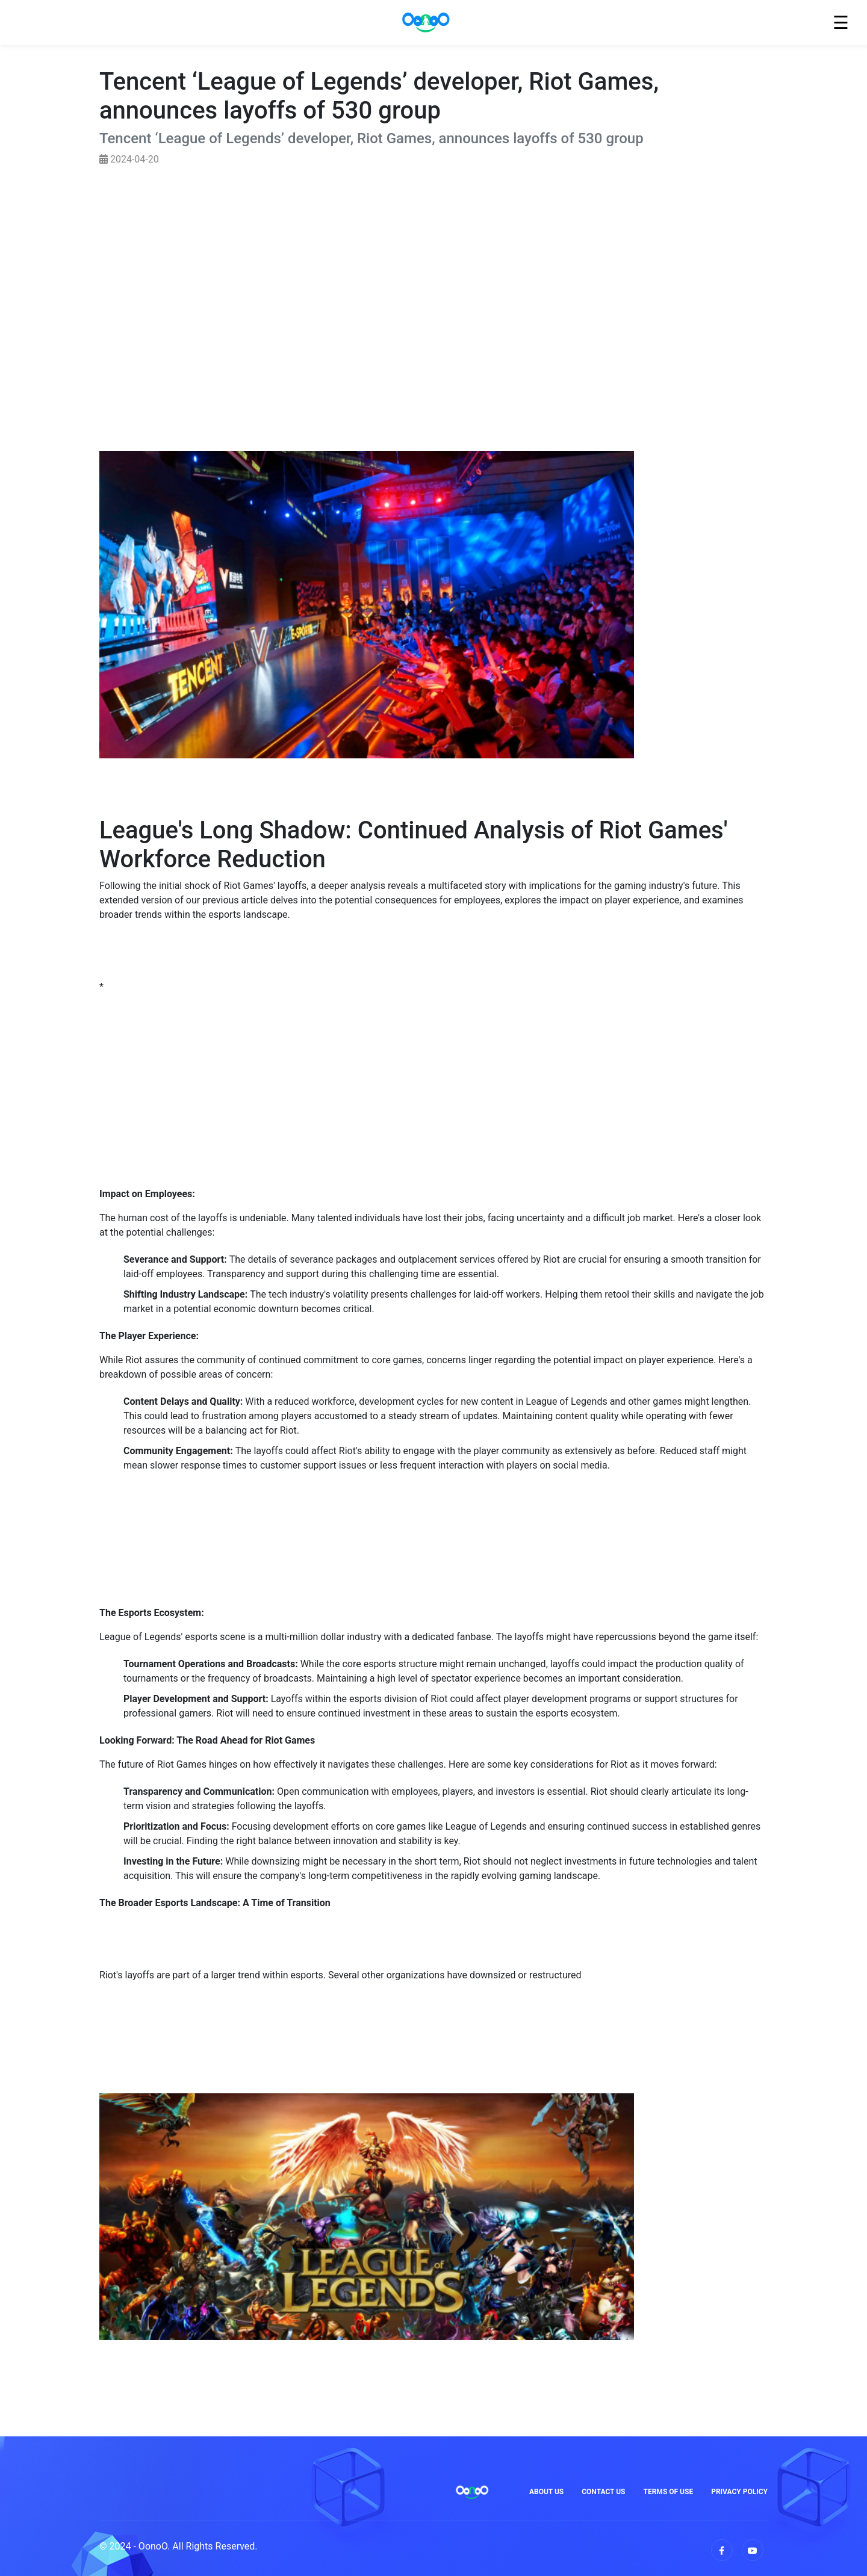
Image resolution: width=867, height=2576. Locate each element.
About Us (546, 2492)
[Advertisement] (433, 280)
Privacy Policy (739, 2492)
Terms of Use (669, 2492)
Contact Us (603, 2492)
